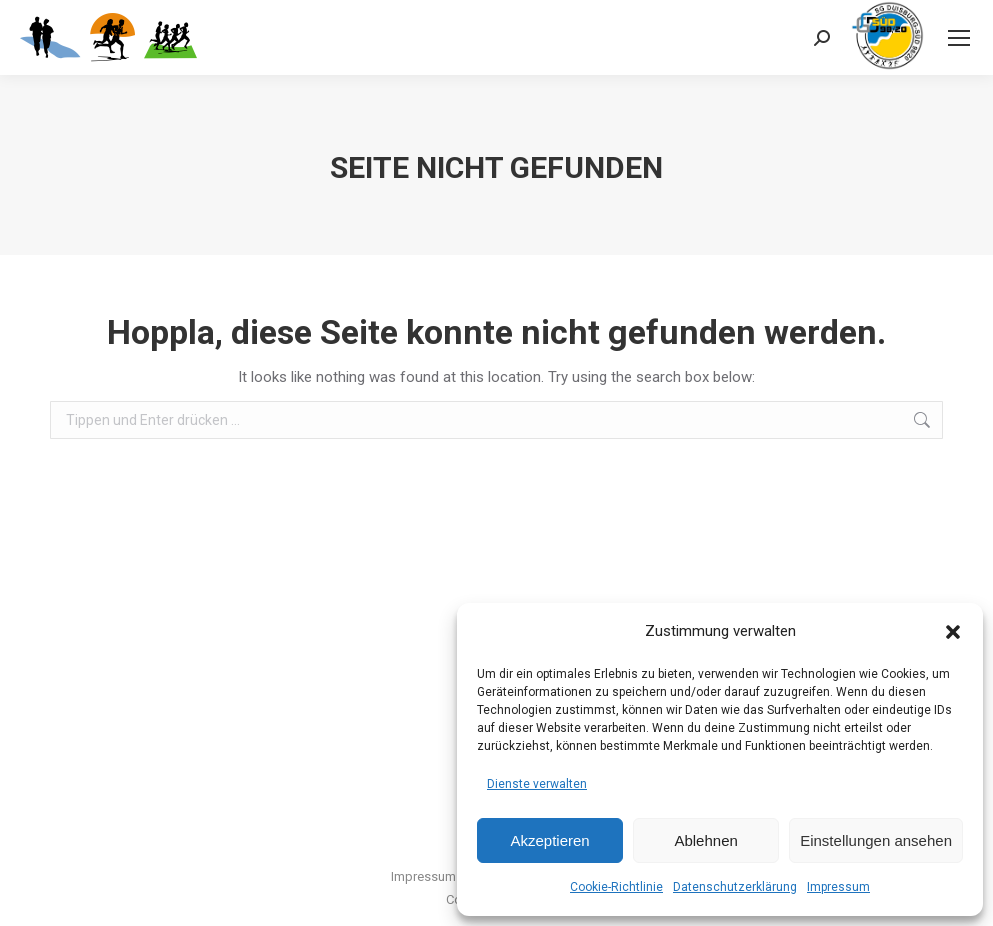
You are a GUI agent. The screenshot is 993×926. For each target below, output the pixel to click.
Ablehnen (705, 840)
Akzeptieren (549, 840)
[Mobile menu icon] (959, 38)
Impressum (838, 887)
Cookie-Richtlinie (616, 887)
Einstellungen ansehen (876, 840)
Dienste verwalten (537, 784)
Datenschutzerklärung (735, 887)
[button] (953, 632)
